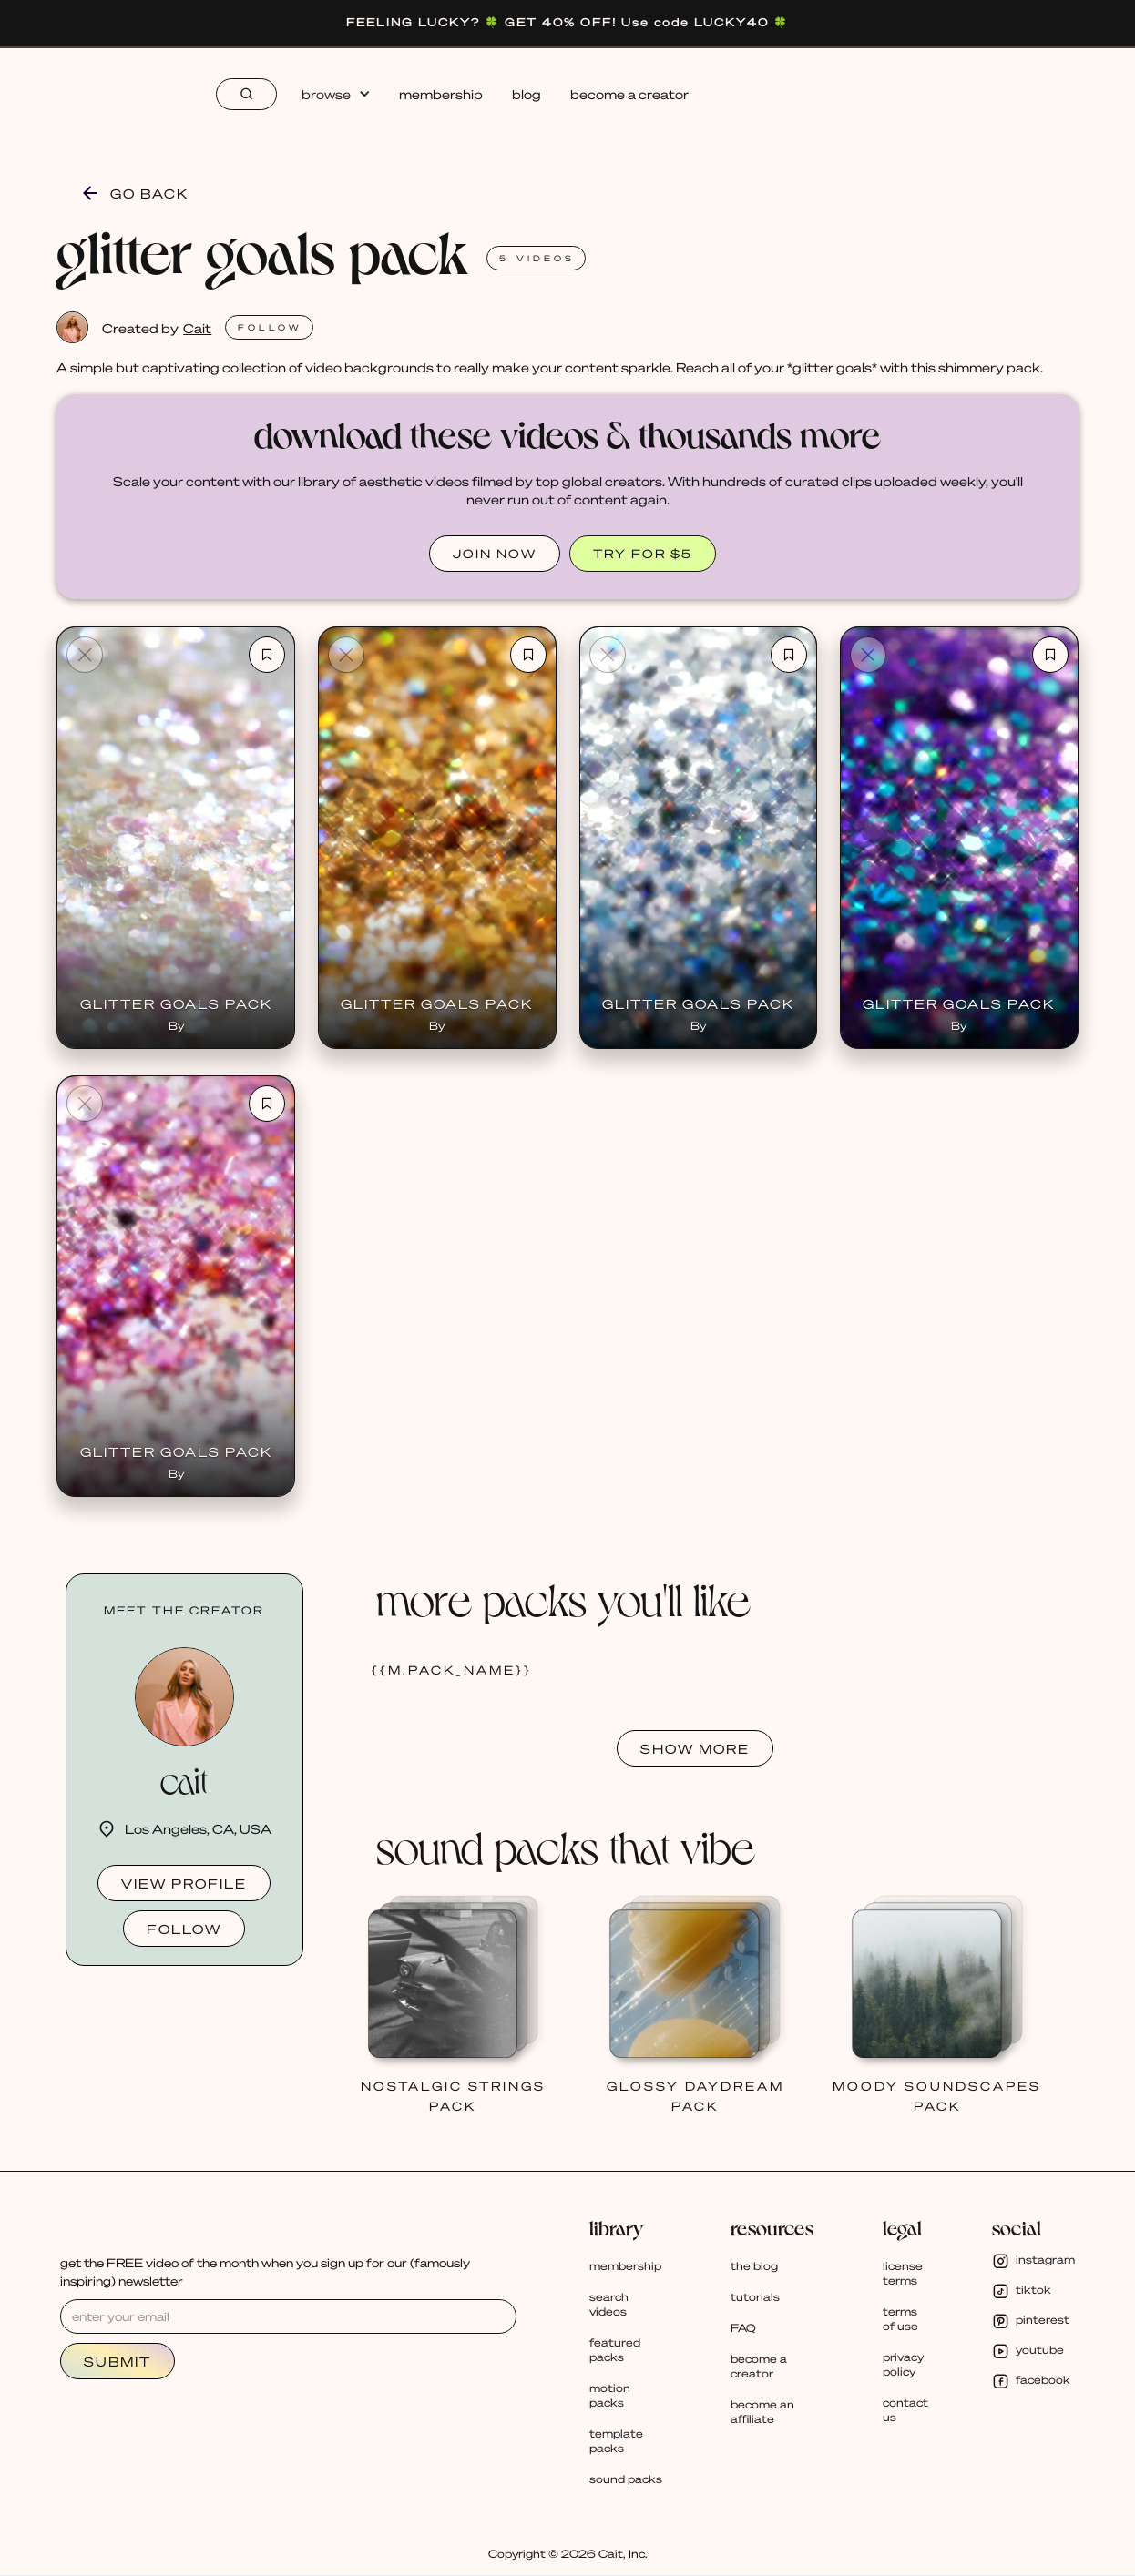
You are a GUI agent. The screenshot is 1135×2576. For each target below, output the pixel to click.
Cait (197, 328)
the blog (754, 2266)
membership (441, 94)
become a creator (629, 94)
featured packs (614, 2350)
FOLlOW (270, 327)
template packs (616, 2441)
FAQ (743, 2328)
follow (184, 1928)
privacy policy (903, 2364)
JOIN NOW (495, 553)
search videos (609, 2304)
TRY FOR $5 (642, 553)
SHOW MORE (695, 1748)
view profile (184, 1883)
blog (526, 94)
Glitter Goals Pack (176, 1003)
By (176, 1026)
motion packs (609, 2395)
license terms (903, 2273)
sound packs (625, 2479)
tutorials (755, 2297)
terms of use (900, 2319)
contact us (905, 2410)
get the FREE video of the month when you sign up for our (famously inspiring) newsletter (265, 2271)
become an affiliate (762, 2412)
